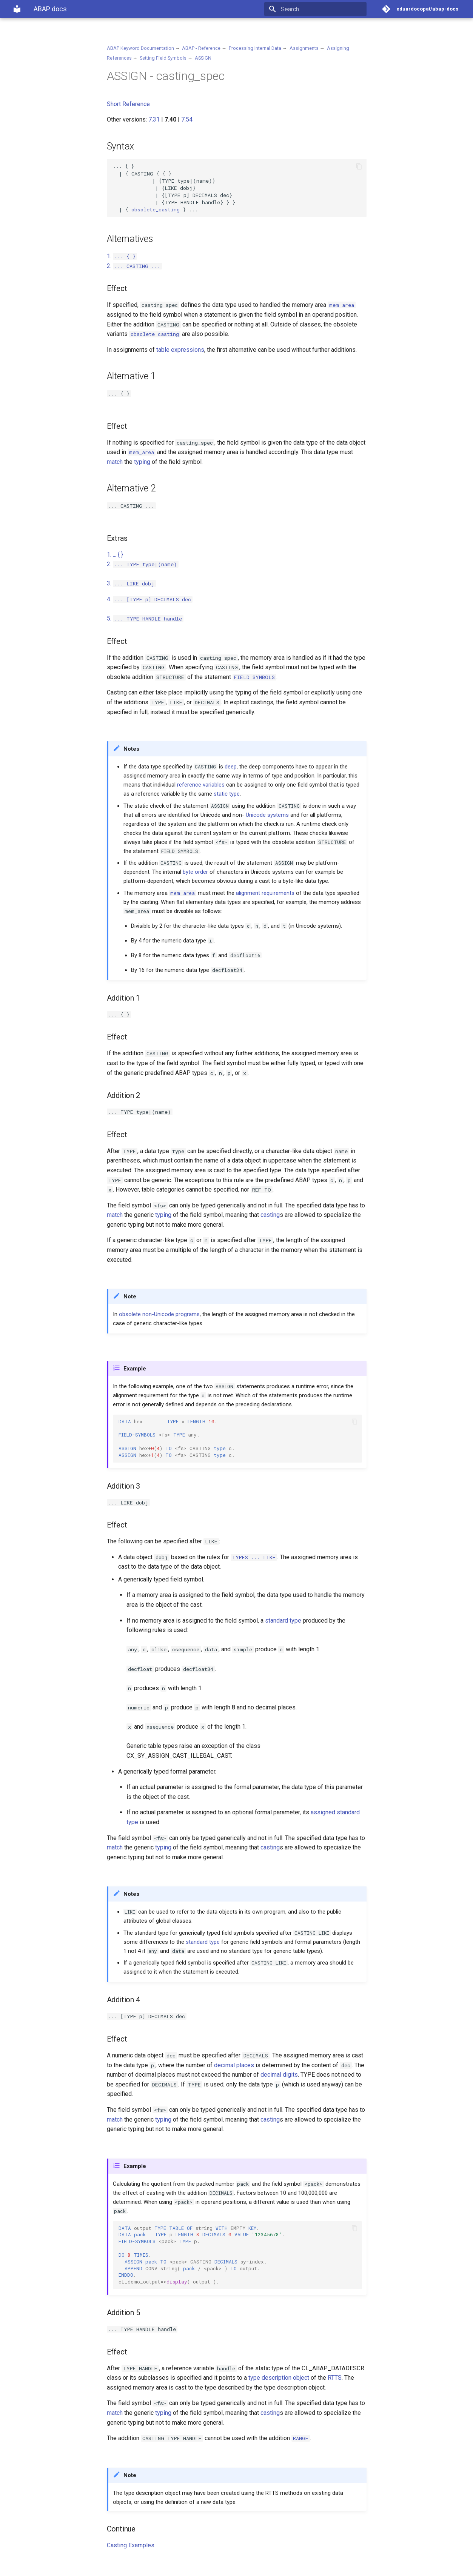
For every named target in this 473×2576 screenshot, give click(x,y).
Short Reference (128, 104)
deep (231, 766)
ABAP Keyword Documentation (140, 48)
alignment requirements (265, 893)
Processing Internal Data (255, 48)
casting (270, 1214)
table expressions (180, 349)
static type (227, 793)
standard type (283, 1620)
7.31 (154, 119)
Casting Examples (130, 2545)
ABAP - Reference (201, 48)
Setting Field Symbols (163, 58)
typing (142, 461)
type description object (278, 2377)
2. (134, 265)
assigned (323, 1812)
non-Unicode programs (171, 1314)
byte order (195, 871)
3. (131, 583)
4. (150, 599)
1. (122, 256)
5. (145, 618)
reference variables (201, 784)
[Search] (322, 9)
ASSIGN (203, 58)
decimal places (234, 2065)
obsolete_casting (155, 209)
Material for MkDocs (58, 2567)
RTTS (335, 2377)
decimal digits (279, 2074)
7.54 (187, 119)
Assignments (304, 48)
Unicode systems (267, 814)
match (115, 461)
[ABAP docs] (17, 9)
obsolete (130, 1314)
